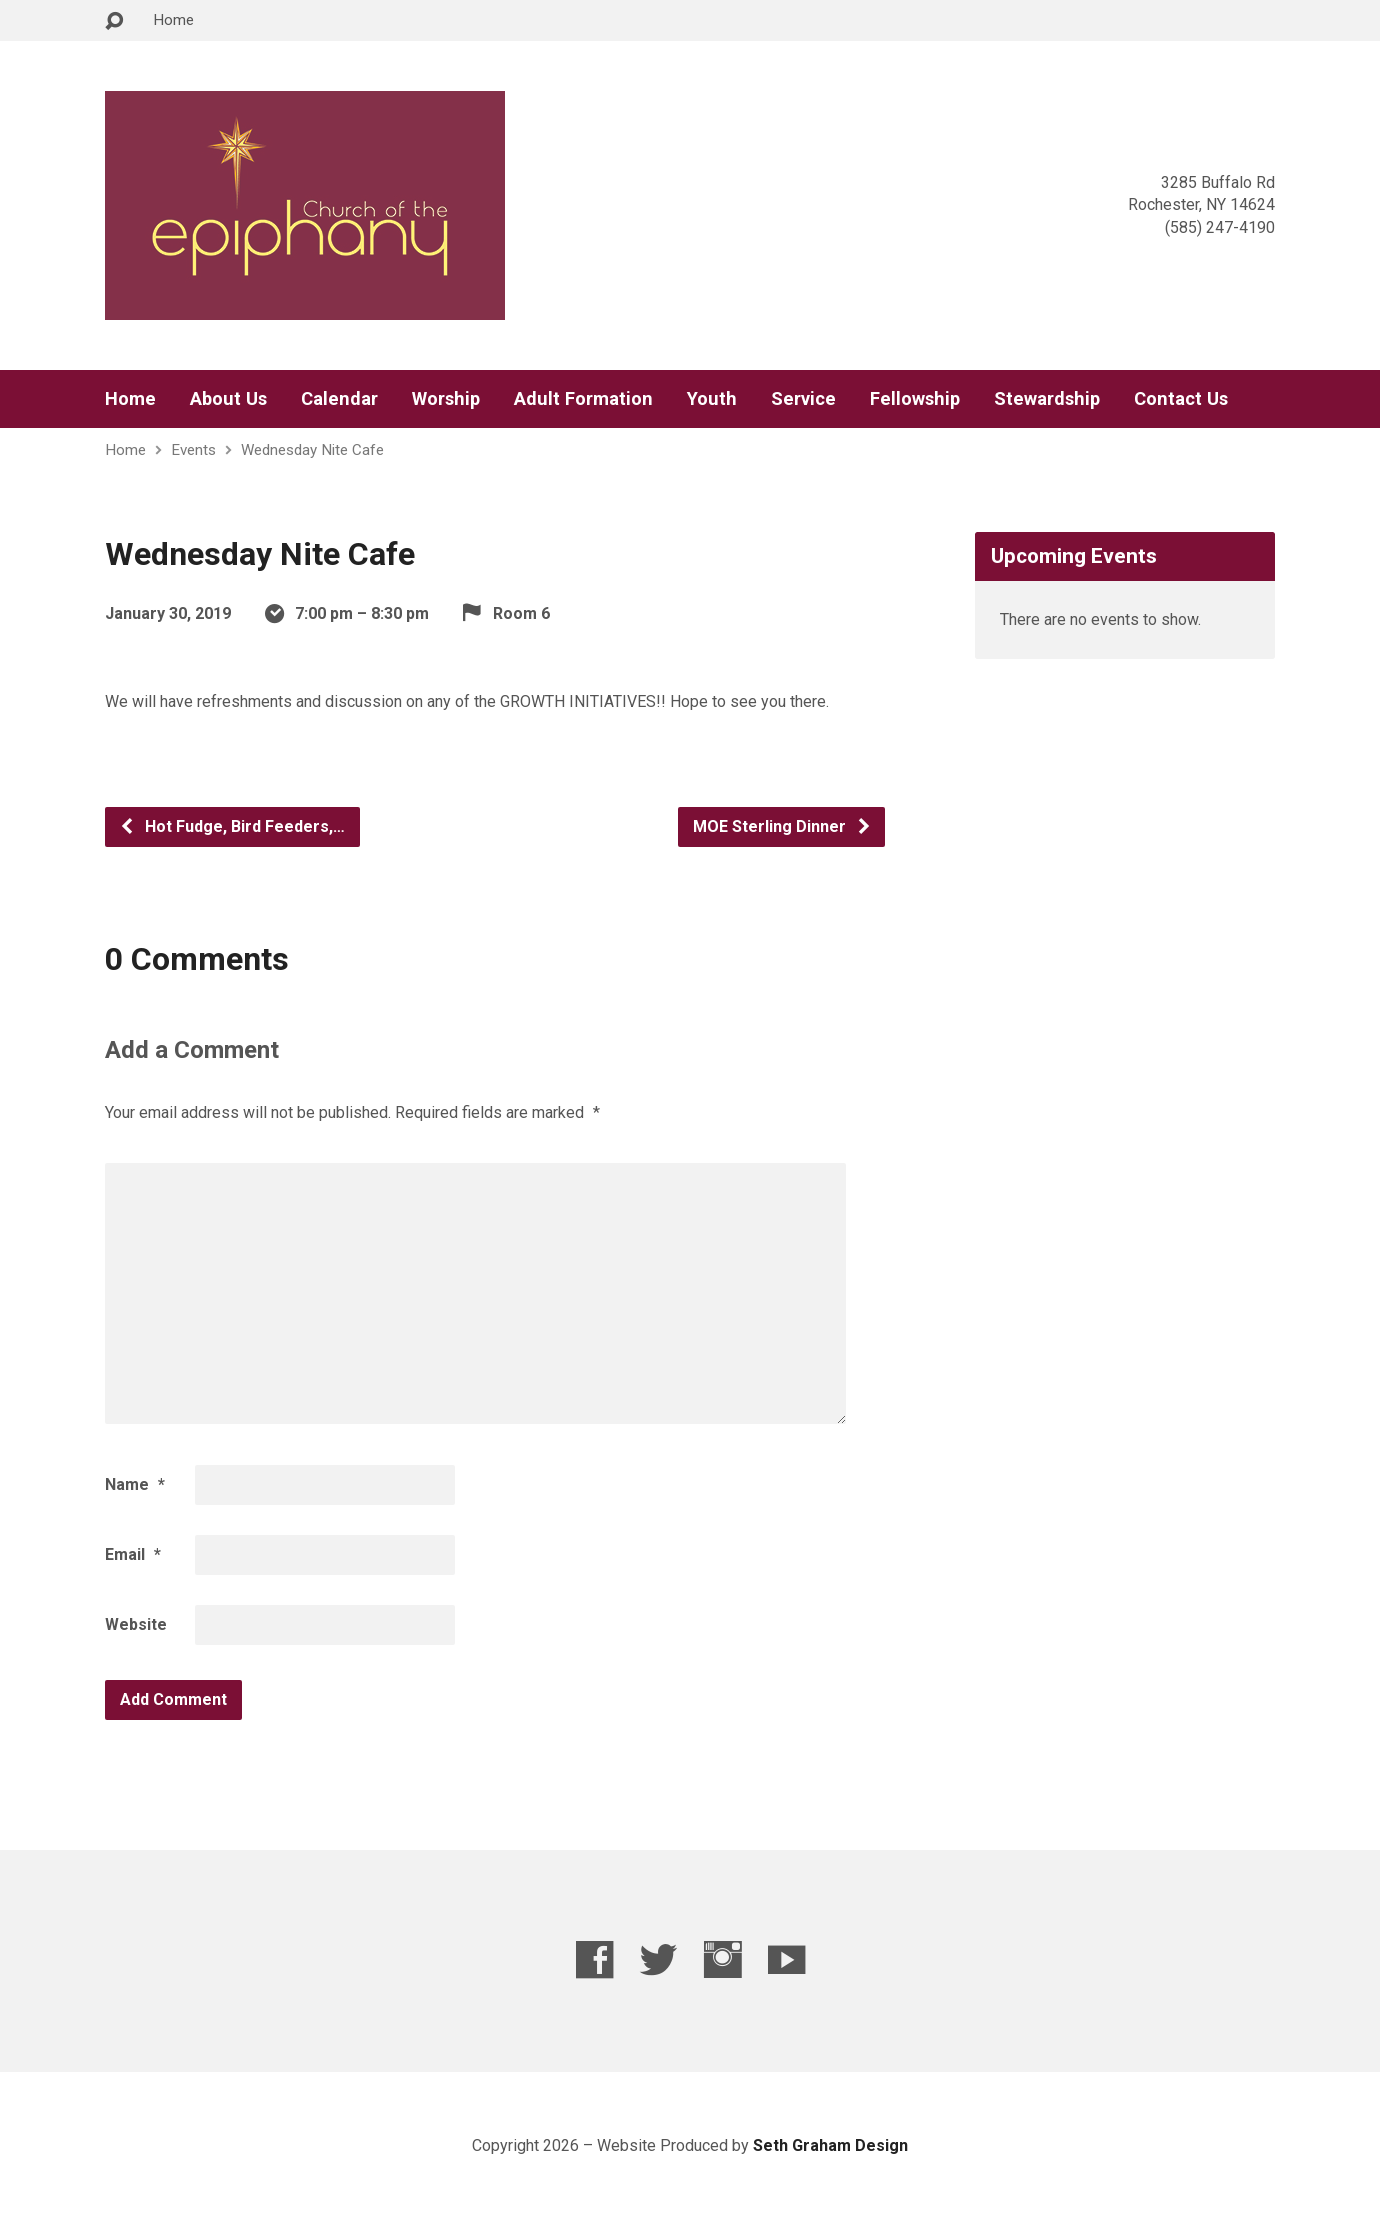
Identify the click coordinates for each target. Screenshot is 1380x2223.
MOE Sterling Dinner (782, 826)
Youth (712, 399)
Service (803, 399)
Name (135, 1484)
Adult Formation (583, 399)
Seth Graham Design (830, 2145)
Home (173, 20)
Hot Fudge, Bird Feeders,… (232, 826)
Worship (446, 399)
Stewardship (1047, 399)
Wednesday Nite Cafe (312, 450)
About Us (228, 399)
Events (193, 450)
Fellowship (915, 399)
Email (133, 1554)
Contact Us (1181, 399)
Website (136, 1624)
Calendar (339, 399)
